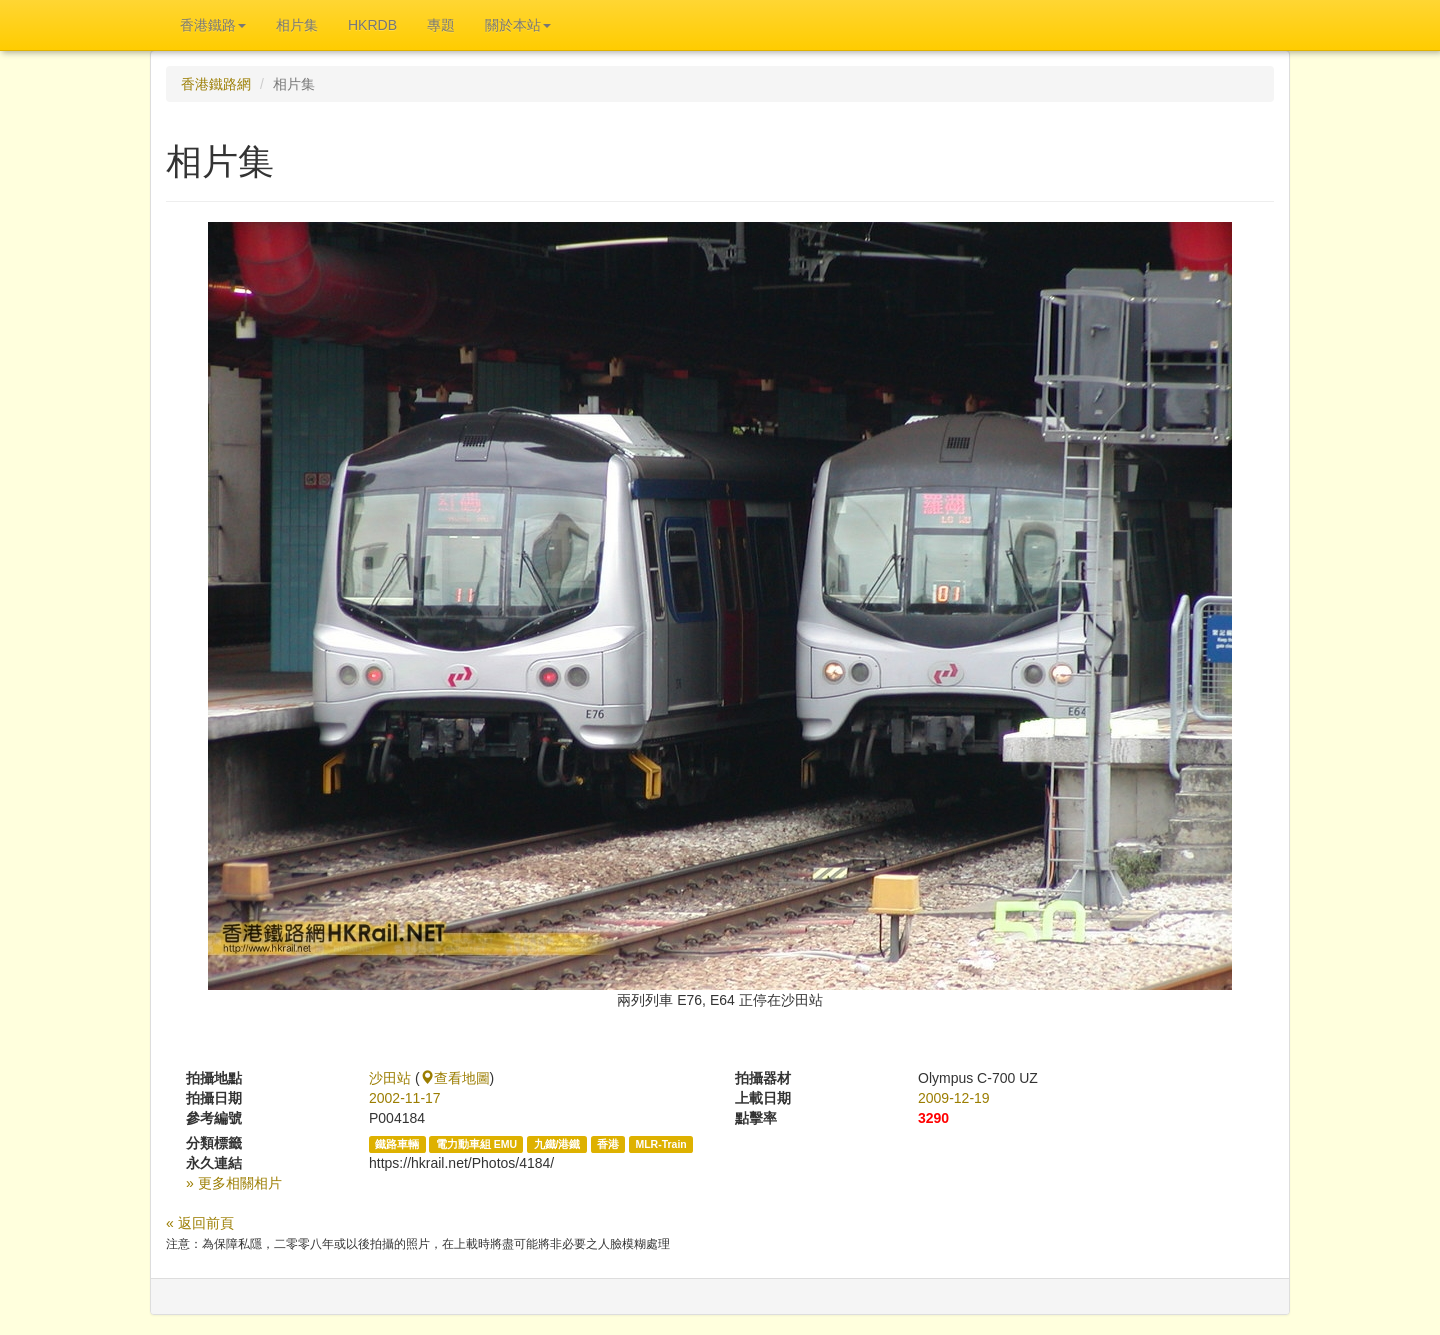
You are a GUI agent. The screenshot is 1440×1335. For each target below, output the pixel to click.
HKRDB (372, 25)
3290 (933, 1118)
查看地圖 (455, 1078)
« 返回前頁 (200, 1223)
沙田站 (390, 1078)
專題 (441, 25)
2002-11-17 (405, 1098)
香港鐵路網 (216, 84)
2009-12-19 (954, 1098)
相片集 (297, 25)
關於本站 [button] (518, 25)
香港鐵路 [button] (213, 25)
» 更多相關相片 (234, 1183)
